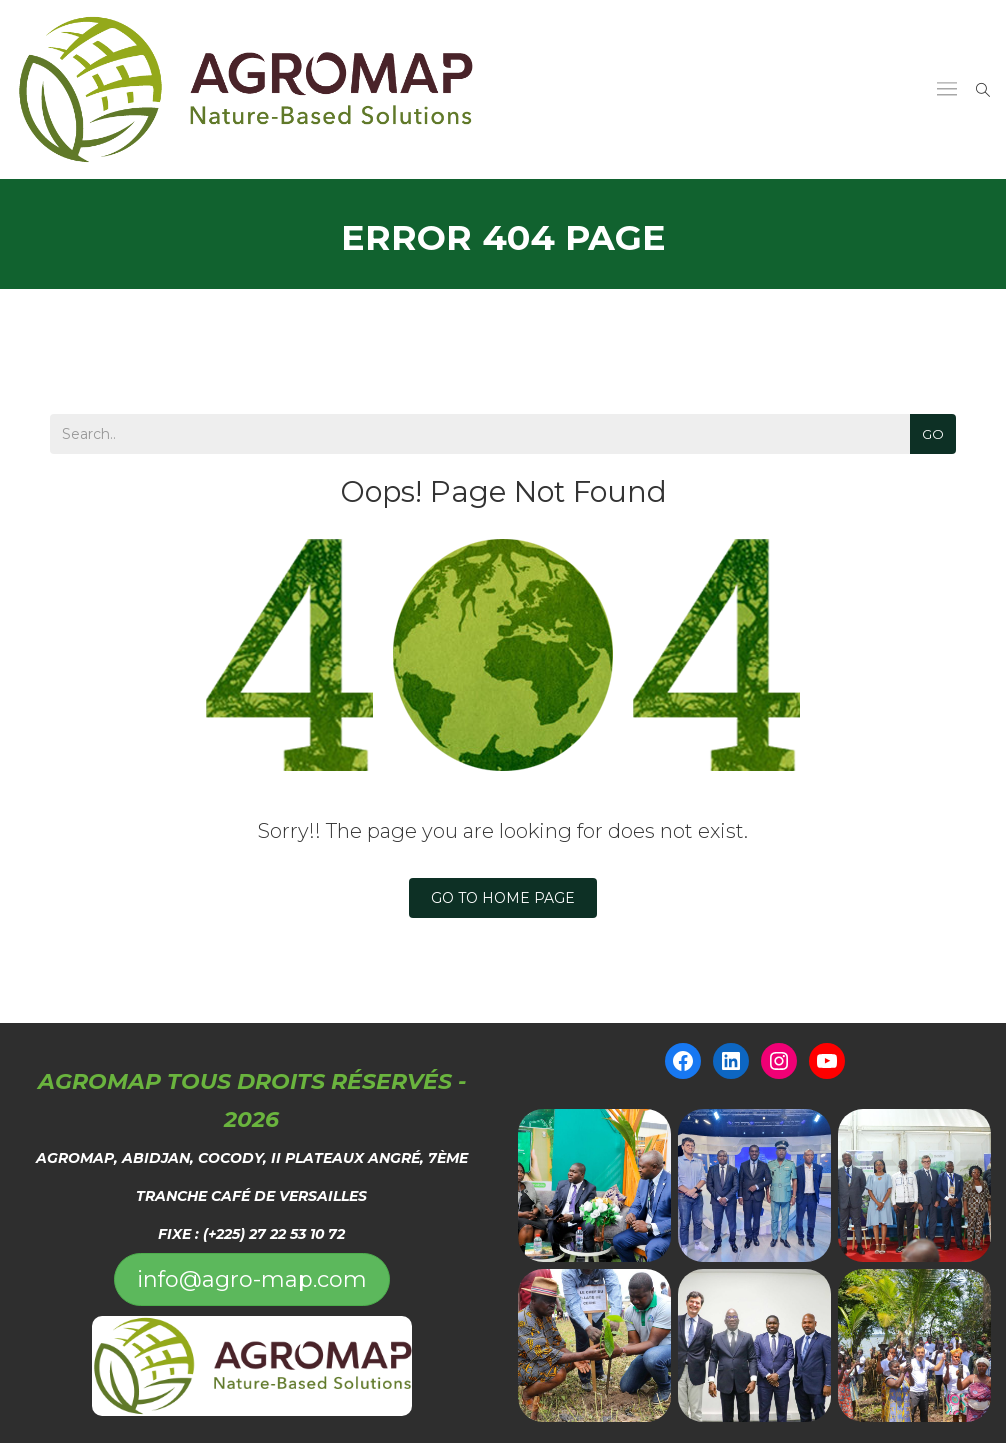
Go (933, 434)
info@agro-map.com (252, 1279)
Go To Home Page (503, 898)
